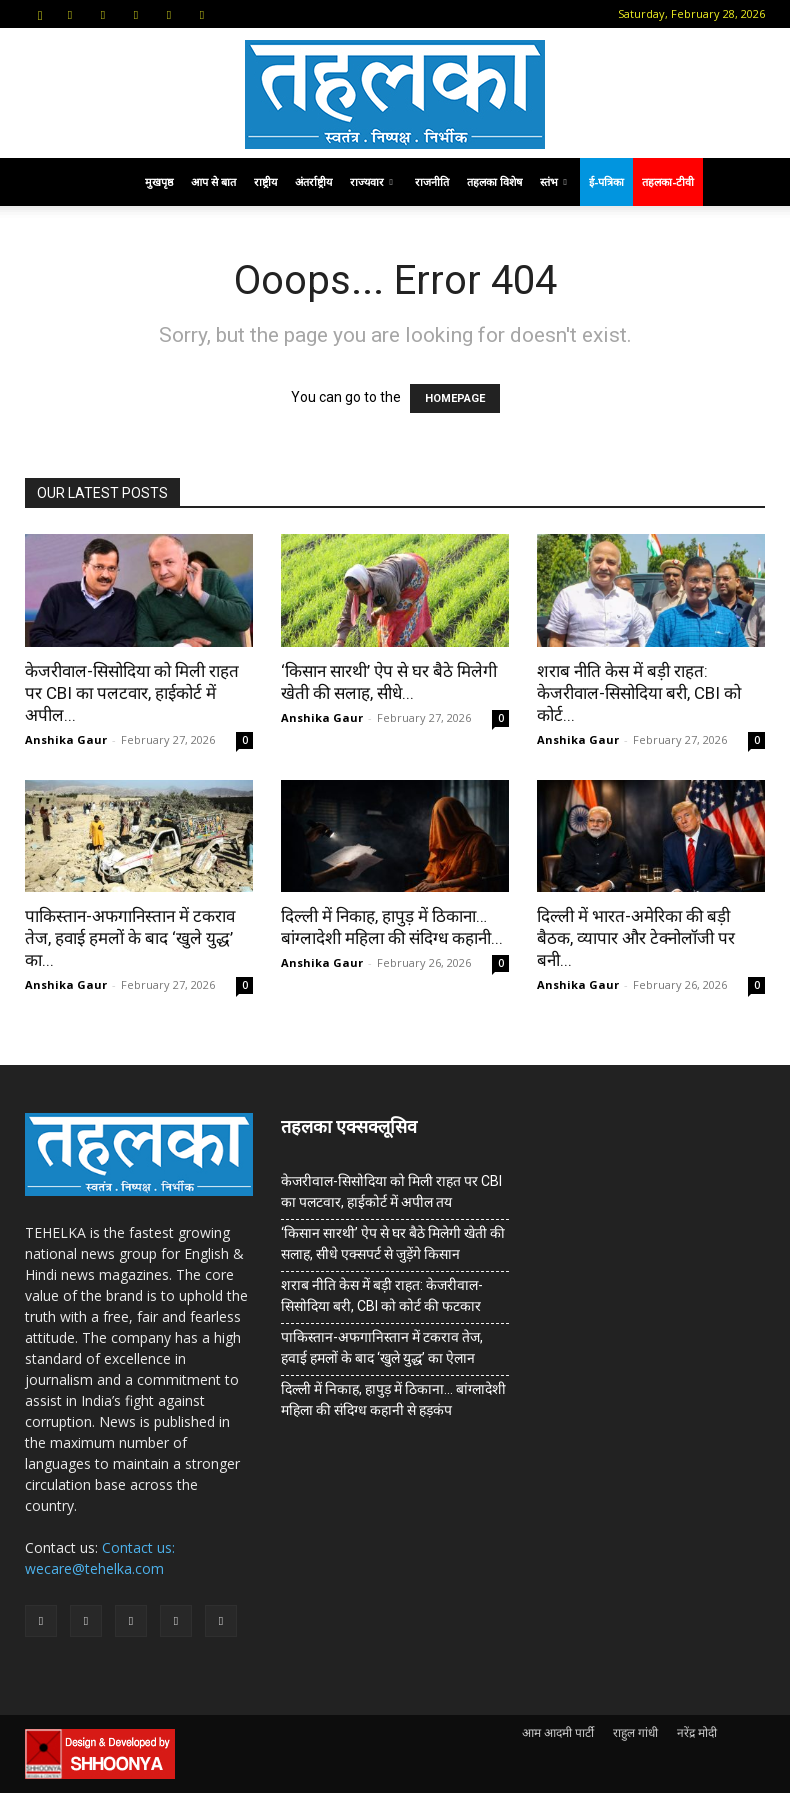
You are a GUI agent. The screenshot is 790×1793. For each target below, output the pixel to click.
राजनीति (432, 181)
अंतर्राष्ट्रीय (313, 181)
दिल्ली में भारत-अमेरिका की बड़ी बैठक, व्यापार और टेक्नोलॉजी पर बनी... (636, 938)
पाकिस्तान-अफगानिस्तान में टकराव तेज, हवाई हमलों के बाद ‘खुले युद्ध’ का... (130, 938)
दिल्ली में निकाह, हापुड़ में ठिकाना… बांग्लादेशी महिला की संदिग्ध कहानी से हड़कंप (393, 1399)
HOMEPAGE (455, 398)
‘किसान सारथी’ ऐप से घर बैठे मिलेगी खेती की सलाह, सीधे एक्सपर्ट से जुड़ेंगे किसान (393, 1243)
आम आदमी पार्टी (558, 1732)
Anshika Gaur (66, 739)
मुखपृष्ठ (159, 181)
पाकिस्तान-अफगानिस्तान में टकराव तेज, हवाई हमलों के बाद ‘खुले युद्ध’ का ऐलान (382, 1347)
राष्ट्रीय (265, 181)
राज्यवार (371, 181)
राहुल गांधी (635, 1732)
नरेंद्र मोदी (697, 1732)
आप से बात (213, 181)
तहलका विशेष (494, 181)
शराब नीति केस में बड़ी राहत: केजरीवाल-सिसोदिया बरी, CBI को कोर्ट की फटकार (382, 1295)
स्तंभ (553, 181)
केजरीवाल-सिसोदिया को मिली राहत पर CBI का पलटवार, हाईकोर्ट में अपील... (132, 693)
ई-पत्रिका (606, 181)
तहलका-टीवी (668, 181)
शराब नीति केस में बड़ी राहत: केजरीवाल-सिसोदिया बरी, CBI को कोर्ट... (639, 693)
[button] (40, 13)
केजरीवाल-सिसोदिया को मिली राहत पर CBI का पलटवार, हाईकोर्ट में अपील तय (391, 1191)
